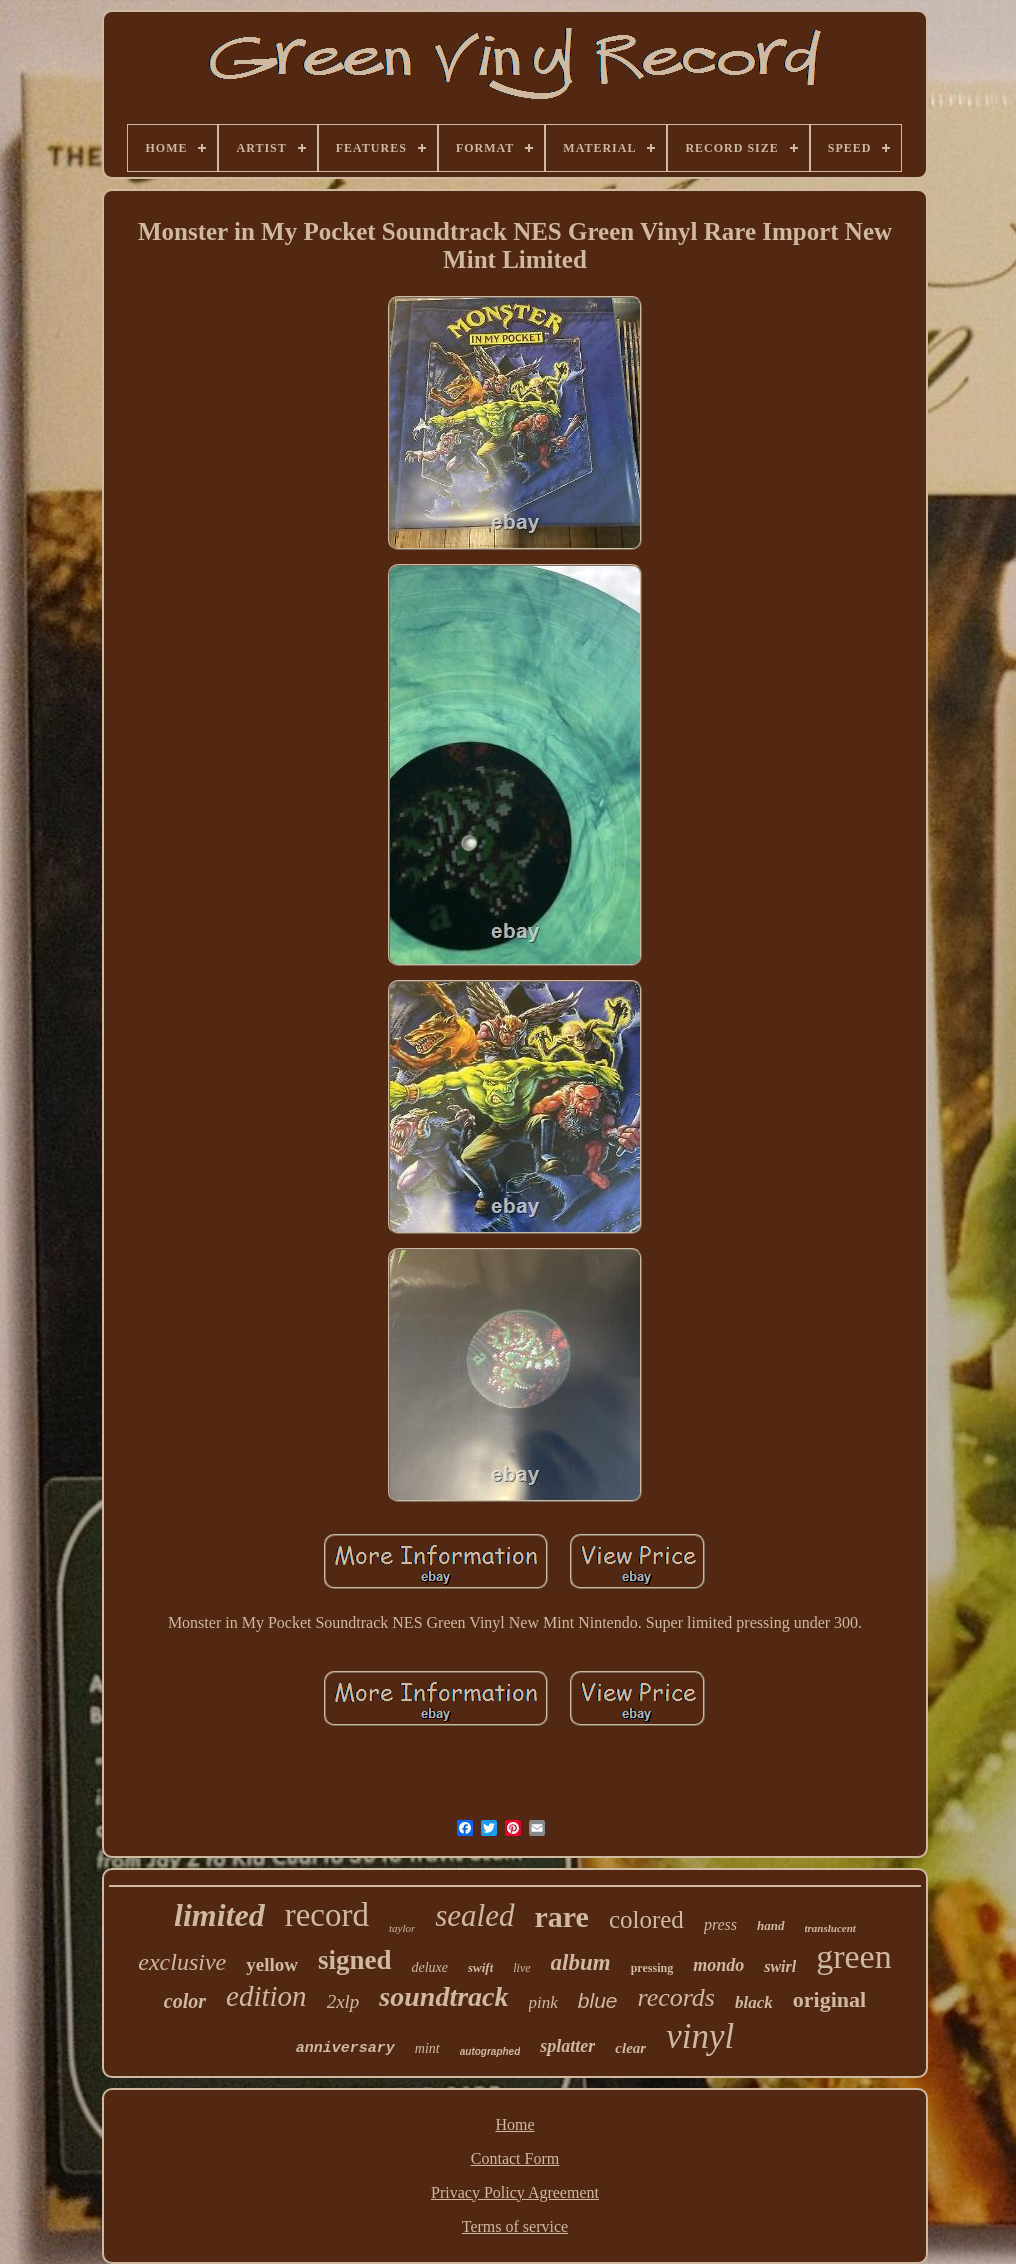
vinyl (700, 2036)
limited (219, 1915)
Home (514, 2124)
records (676, 1997)
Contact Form (515, 2158)
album (581, 1962)
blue (598, 2000)
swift (480, 1967)
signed (355, 1960)
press (720, 1924)
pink (543, 2002)
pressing (652, 1968)
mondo (718, 1965)
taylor (402, 1928)
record (327, 1915)
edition (266, 1996)
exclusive (182, 1962)
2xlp (343, 2001)
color (185, 2001)
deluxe (429, 1967)
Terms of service (515, 2226)
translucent (830, 1928)
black (754, 2002)
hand (770, 1925)
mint (427, 2048)
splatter (567, 2046)
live (521, 1968)
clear (630, 2048)
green (854, 1956)
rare (562, 1916)
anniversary (345, 2048)
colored (646, 1919)
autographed (490, 2051)
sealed (474, 1915)
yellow (272, 1964)
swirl (780, 1966)
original (829, 1999)
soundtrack (443, 1996)
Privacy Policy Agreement (515, 2192)
